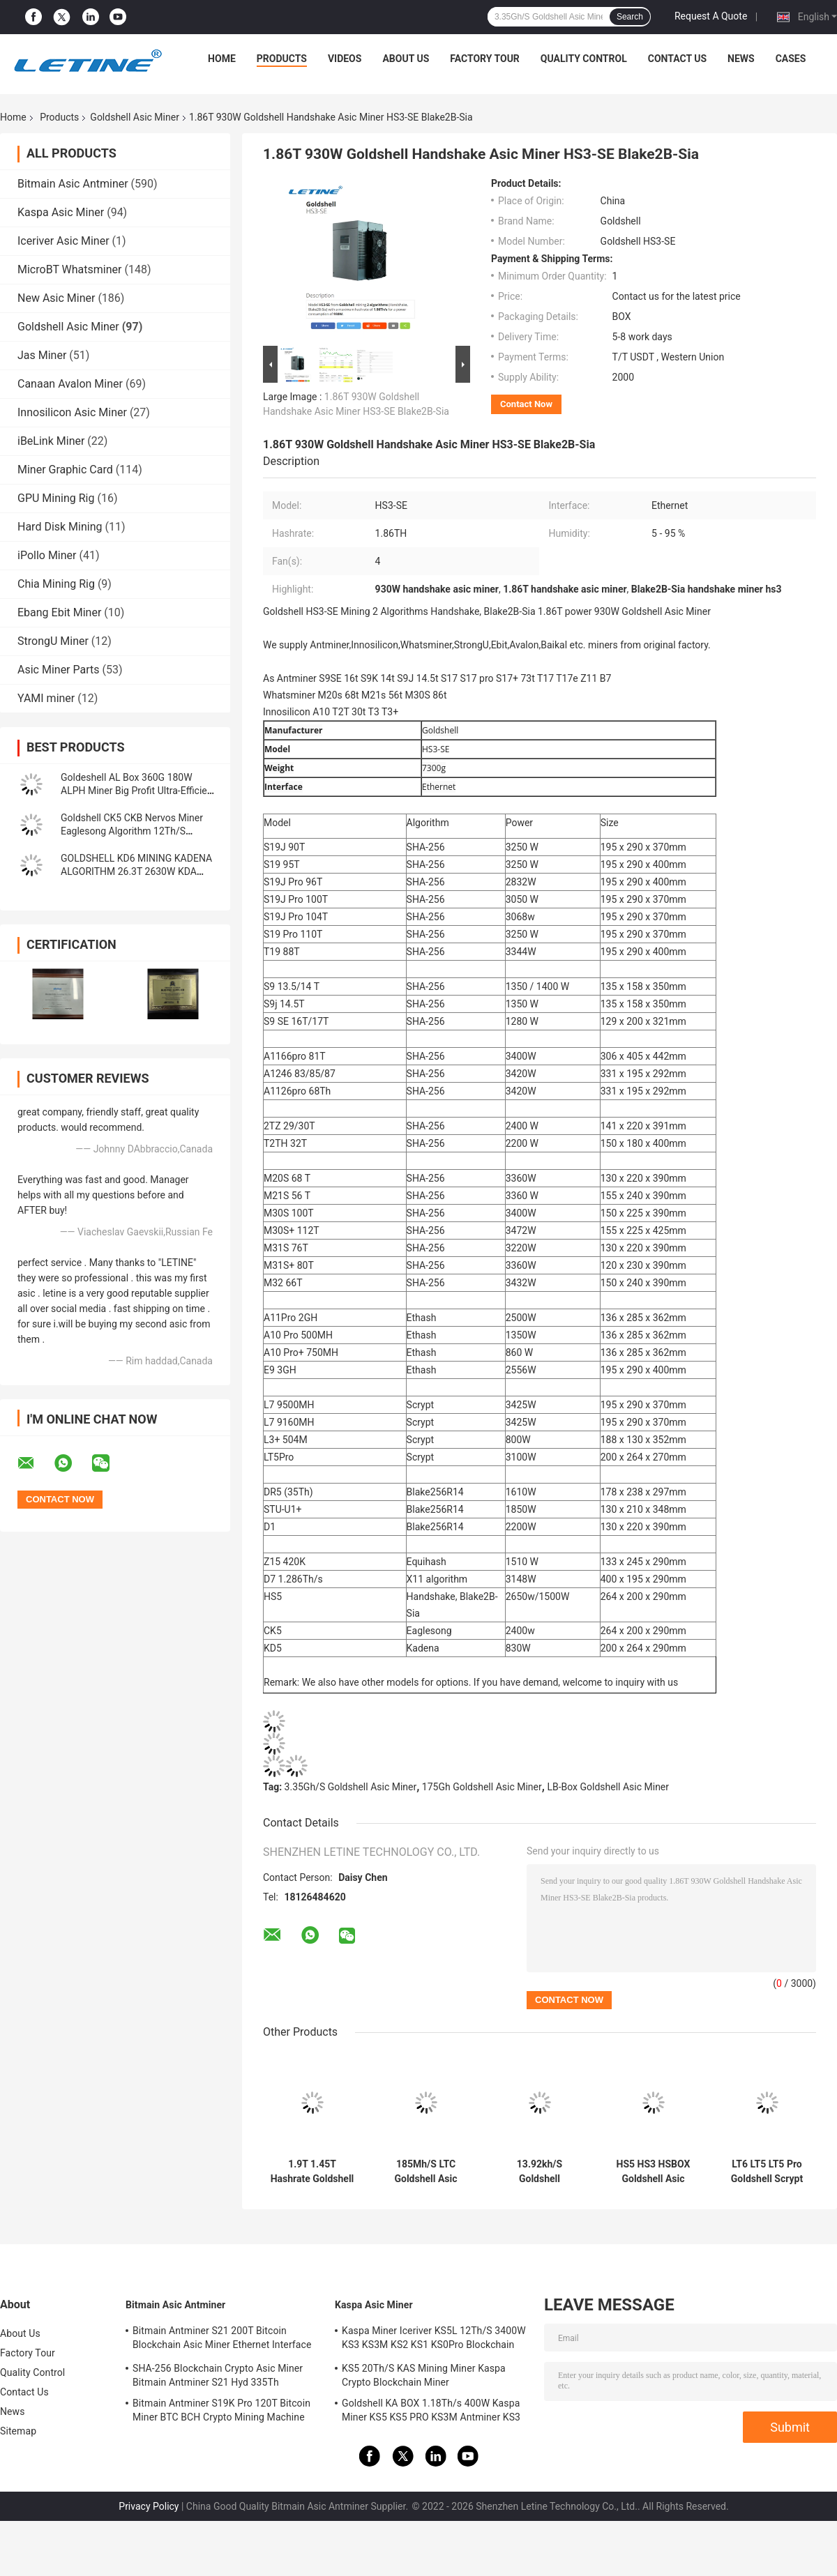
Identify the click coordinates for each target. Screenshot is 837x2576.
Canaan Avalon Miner (70, 383)
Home (222, 58)
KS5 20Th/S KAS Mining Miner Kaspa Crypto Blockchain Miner (424, 2375)
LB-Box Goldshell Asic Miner (608, 1786)
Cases (791, 58)
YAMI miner (46, 698)
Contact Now (526, 404)
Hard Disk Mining (60, 526)
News (741, 58)
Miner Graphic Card (65, 469)
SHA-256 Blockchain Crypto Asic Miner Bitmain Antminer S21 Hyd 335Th (218, 2375)
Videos (345, 58)
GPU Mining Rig (55, 498)
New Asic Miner (56, 298)
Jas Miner (41, 355)
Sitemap (18, 2431)
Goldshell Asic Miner (134, 117)
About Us (405, 58)
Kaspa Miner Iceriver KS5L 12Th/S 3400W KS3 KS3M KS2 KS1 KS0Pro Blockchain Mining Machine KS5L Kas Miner (434, 2339)
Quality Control (584, 58)
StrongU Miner (53, 641)
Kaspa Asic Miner (60, 212)
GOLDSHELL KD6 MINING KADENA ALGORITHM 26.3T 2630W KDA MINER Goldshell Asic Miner (136, 871)
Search (630, 17)
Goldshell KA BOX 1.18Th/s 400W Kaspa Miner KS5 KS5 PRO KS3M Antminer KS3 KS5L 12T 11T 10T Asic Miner (431, 2412)
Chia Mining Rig (56, 583)
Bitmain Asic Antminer (72, 183)
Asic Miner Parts (58, 669)
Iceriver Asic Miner (63, 240)
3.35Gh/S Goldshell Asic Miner (351, 1786)
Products (282, 58)
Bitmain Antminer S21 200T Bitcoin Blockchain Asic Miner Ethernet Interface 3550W (222, 2339)
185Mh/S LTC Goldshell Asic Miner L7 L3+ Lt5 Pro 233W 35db (425, 2171)
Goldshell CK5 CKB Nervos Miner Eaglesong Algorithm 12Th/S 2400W (132, 831)
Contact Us (677, 58)
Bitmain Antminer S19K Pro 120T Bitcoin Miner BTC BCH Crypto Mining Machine (221, 2410)
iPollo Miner (46, 555)
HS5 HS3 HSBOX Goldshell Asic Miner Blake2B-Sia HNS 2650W (653, 2171)
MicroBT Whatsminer (69, 269)
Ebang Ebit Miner (59, 612)
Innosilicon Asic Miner (72, 412)
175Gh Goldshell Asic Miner (482, 1786)
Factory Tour (485, 58)
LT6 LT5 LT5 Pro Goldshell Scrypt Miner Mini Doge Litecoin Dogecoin (766, 2171)
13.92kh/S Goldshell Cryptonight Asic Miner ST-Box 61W (539, 2171)
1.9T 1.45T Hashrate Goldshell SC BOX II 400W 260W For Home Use (312, 2171)
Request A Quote (710, 16)
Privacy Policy (149, 2506)
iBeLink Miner (50, 441)
